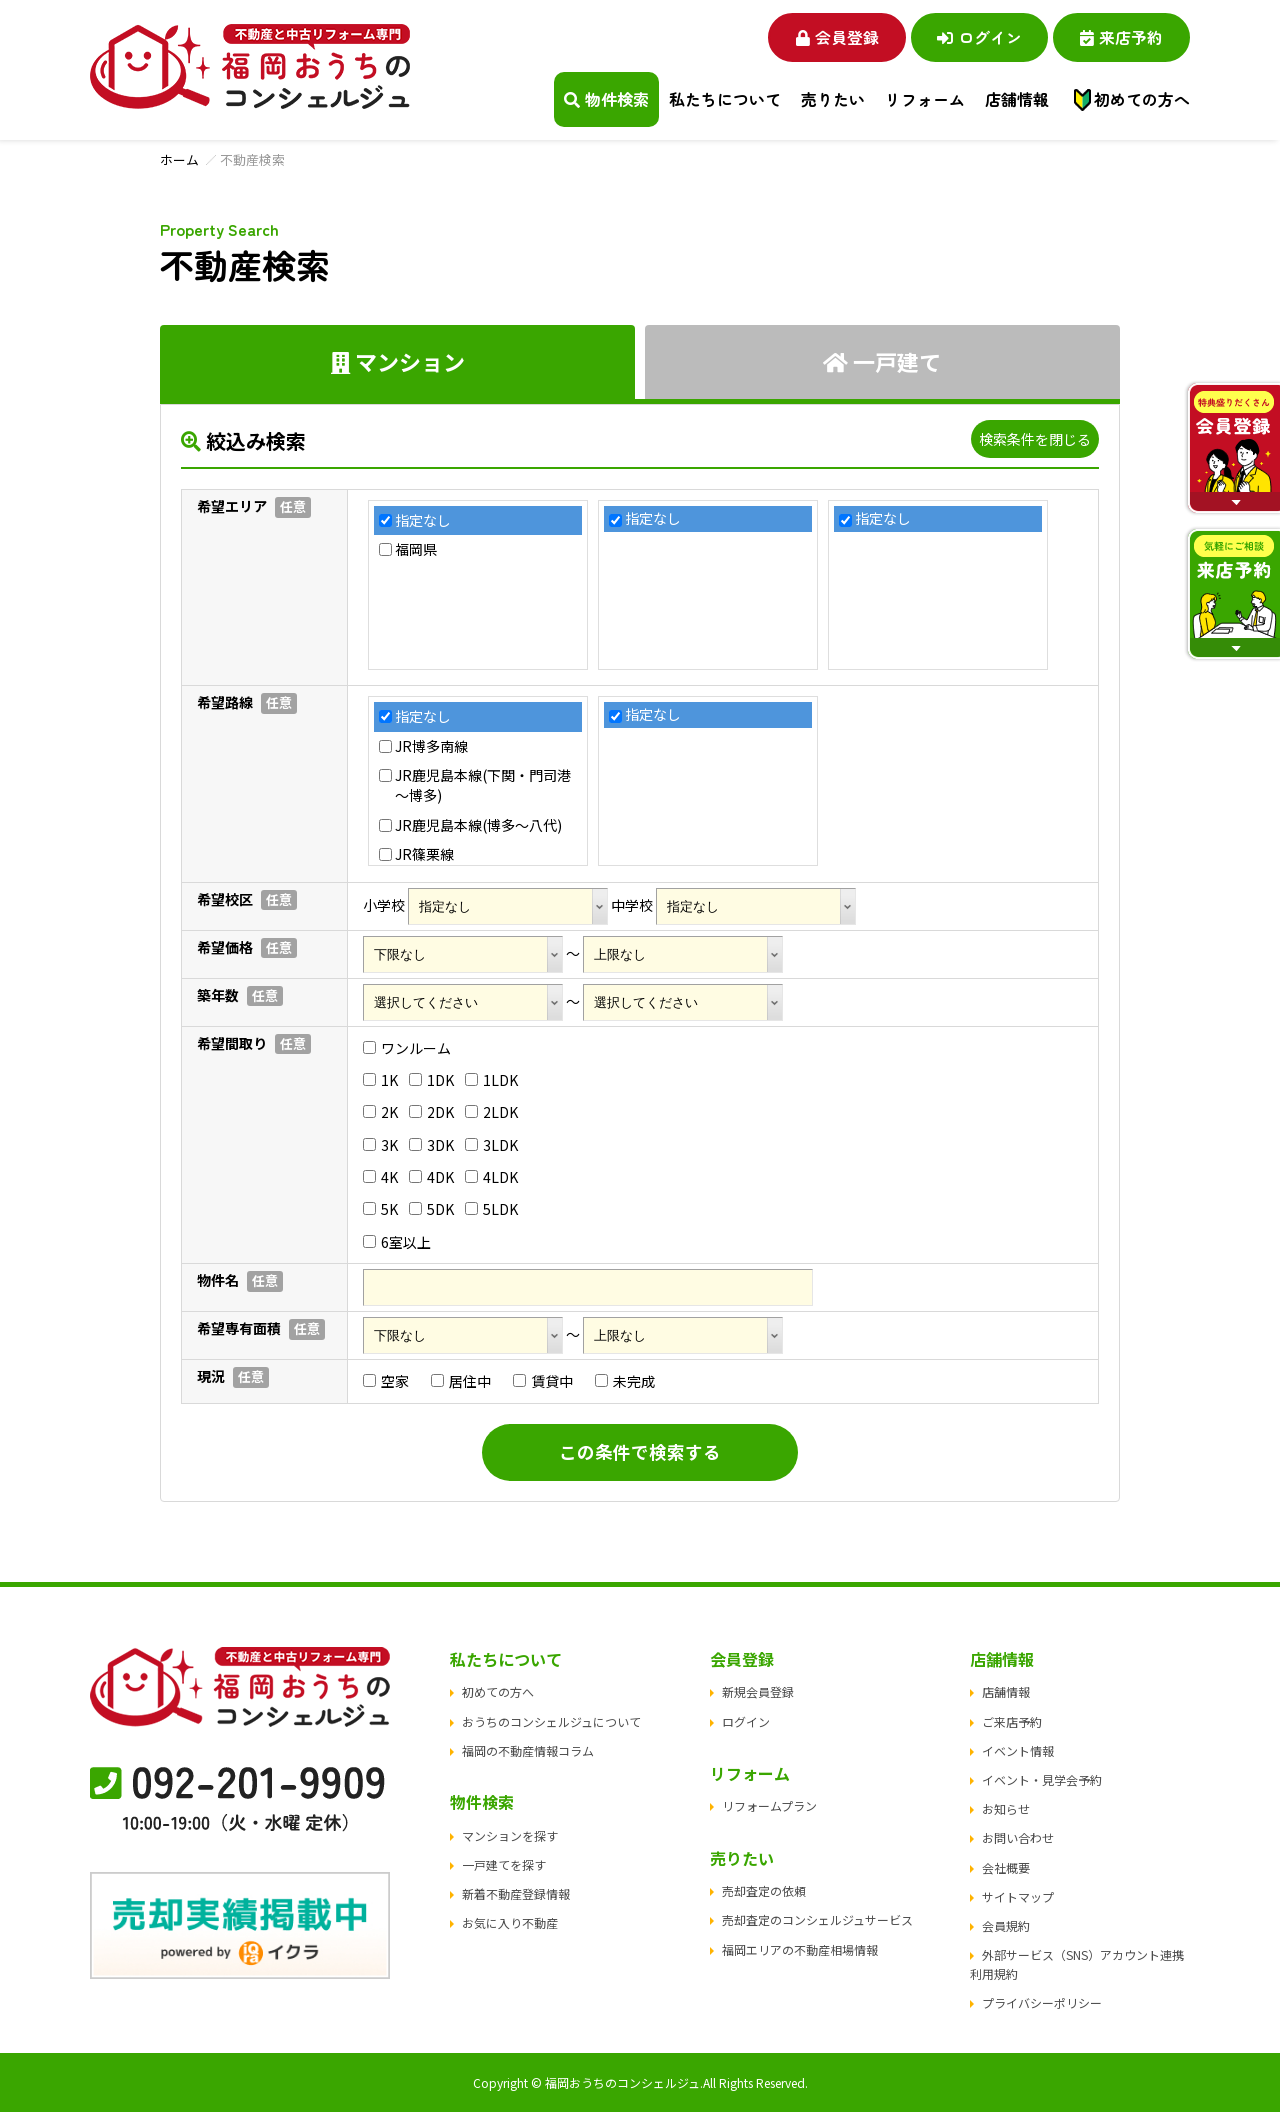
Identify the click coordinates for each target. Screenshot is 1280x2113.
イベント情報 (1018, 1751)
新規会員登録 (758, 1692)
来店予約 (1120, 36)
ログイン (975, 36)
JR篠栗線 (424, 855)
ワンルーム (407, 1048)
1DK (431, 1080)
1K (380, 1080)
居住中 (461, 1382)
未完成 (625, 1382)
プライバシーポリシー (1042, 2003)
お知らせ (1006, 1809)
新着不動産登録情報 (516, 1894)
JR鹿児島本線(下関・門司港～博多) (483, 786)
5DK (431, 1210)
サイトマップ (1018, 1897)
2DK (431, 1113)
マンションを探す (510, 1836)
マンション (397, 361)
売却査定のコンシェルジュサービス (817, 1920)
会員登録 (830, 36)
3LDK (491, 1145)
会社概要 (1006, 1868)
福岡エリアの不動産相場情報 (800, 1950)
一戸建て (882, 361)
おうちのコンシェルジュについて (551, 1722)
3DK (431, 1145)
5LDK (491, 1210)
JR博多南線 (431, 746)
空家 (386, 1382)
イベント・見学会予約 (1042, 1780)
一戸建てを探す (504, 1865)
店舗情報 (1006, 1692)
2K (380, 1113)
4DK (431, 1178)
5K (380, 1210)
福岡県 (416, 550)
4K (380, 1178)
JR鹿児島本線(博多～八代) (478, 825)
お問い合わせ (1018, 1838)
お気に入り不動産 (510, 1923)
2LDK (491, 1113)
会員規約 (1006, 1926)
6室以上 (397, 1242)
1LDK (491, 1080)
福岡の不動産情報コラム (528, 1751)
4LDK (491, 1178)
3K (380, 1145)
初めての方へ (1142, 99)
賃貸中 (543, 1382)
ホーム (179, 159)
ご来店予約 (1012, 1722)
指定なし (423, 520)
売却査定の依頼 (764, 1891)
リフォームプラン (769, 1806)
